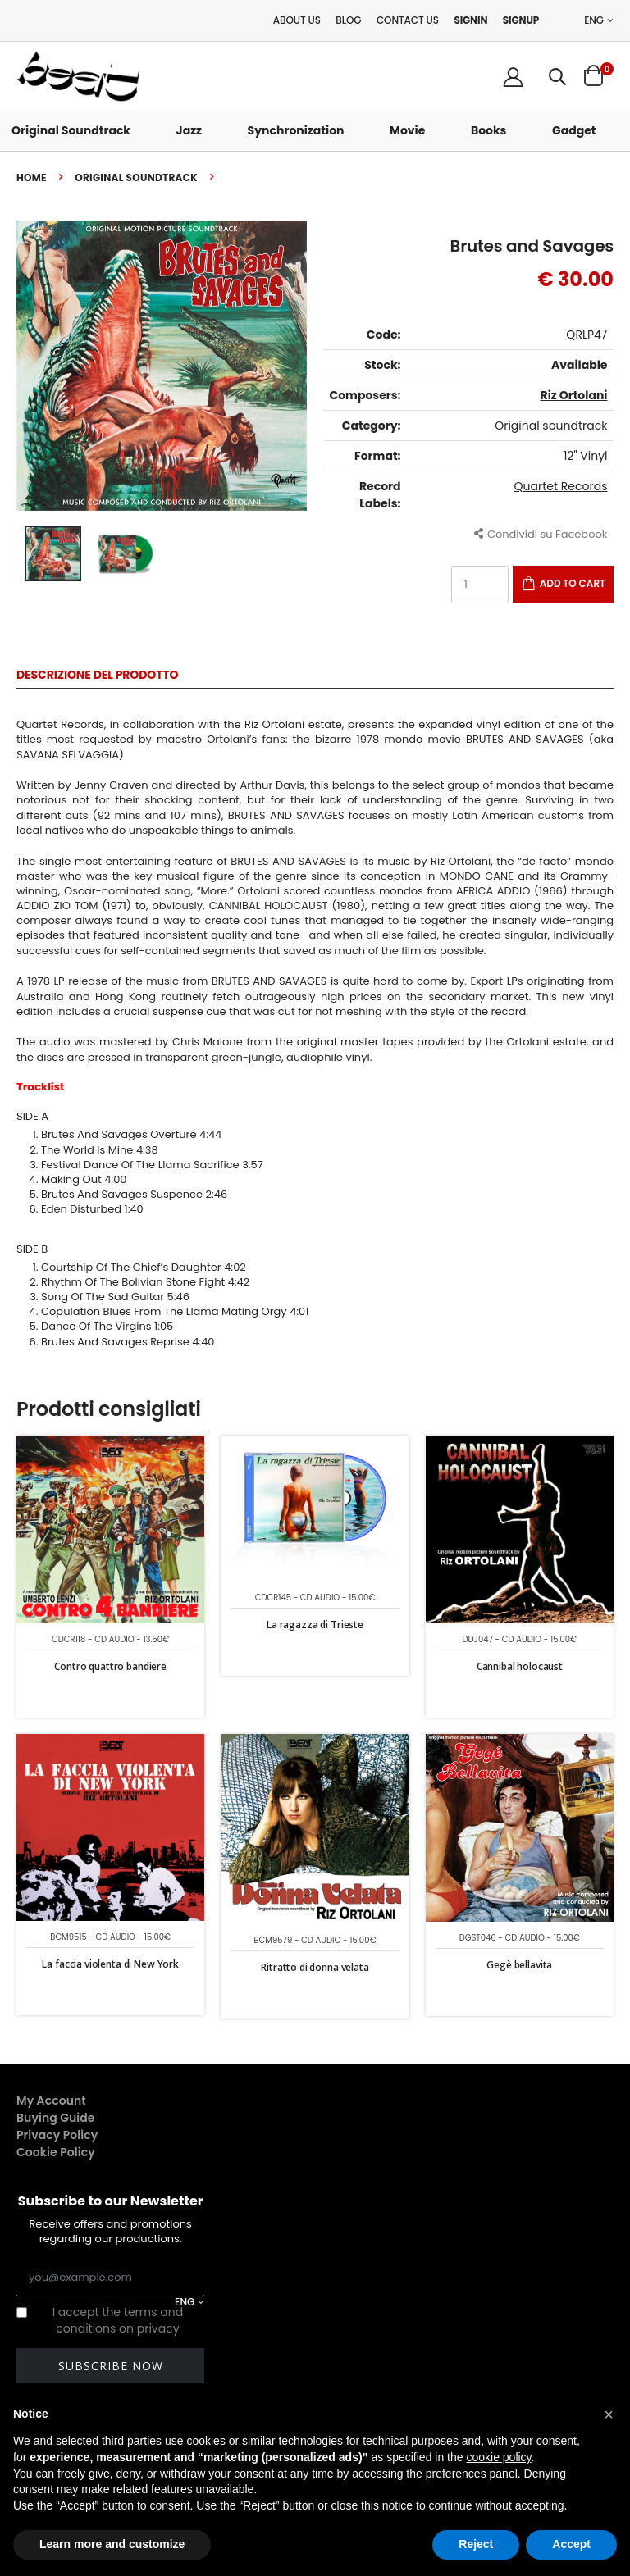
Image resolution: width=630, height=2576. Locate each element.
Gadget (574, 130)
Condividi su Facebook (541, 533)
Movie (407, 130)
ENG (594, 20)
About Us (297, 20)
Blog (348, 20)
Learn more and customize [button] (112, 2544)
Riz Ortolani (574, 395)
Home (31, 177)
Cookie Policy (55, 2152)
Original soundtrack (136, 177)
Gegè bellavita (519, 1965)
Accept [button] (571, 2544)
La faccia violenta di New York (110, 1964)
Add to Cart (572, 583)
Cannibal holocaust (520, 1666)
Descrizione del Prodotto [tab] (97, 676)
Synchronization (296, 130)
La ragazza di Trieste (315, 1625)
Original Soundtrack (70, 130)
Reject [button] (476, 2544)
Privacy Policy (57, 2135)
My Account (51, 2100)
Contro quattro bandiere (110, 1666)
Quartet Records (561, 486)
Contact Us (408, 20)
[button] (557, 76)
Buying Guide (55, 2117)
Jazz (189, 130)
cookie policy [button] (498, 2457)
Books (489, 130)
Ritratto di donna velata (314, 1967)
